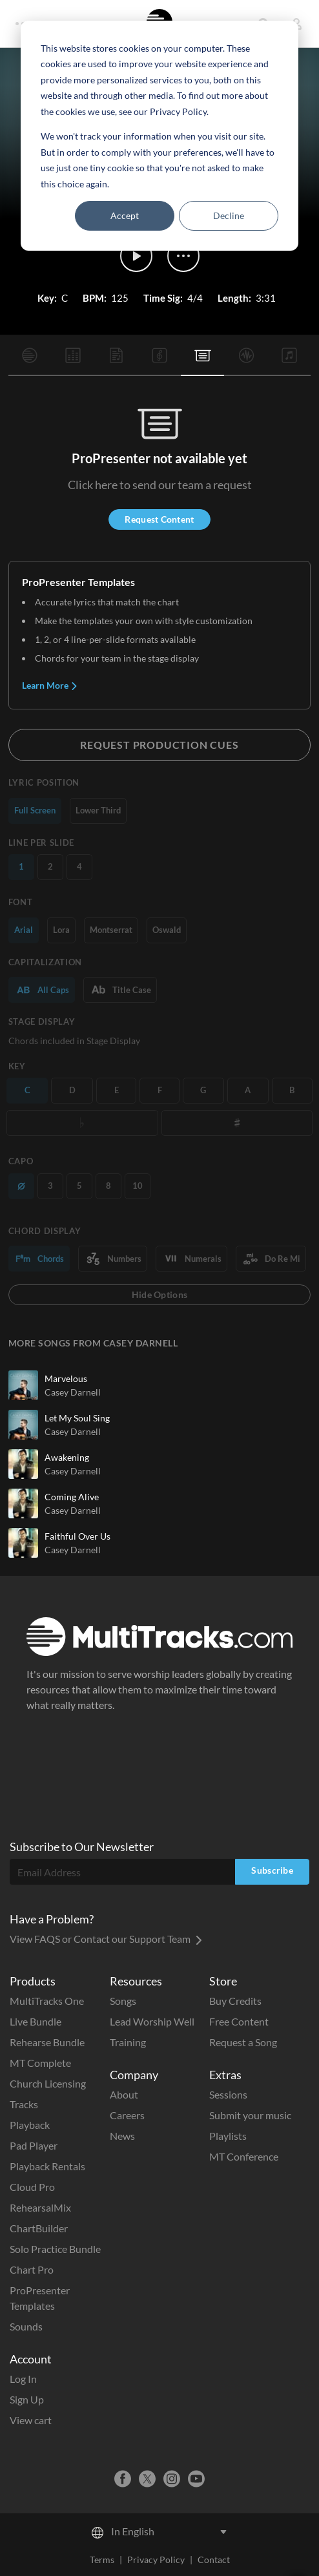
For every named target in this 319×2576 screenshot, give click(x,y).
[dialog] (159, 136)
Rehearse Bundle (47, 2042)
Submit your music (250, 2115)
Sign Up (27, 2399)
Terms (102, 2559)
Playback (30, 2125)
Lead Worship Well (152, 2021)
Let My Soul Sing (77, 1417)
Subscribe (272, 1870)
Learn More (50, 685)
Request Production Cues (159, 744)
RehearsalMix (40, 2207)
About (124, 2094)
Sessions (228, 2094)
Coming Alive (72, 1496)
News (122, 2136)
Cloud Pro (32, 2187)
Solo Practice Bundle (55, 2249)
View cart (31, 2420)
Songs (123, 2001)
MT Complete (40, 2063)
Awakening (67, 1457)
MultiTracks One (47, 2001)
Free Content (239, 2021)
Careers (127, 2115)
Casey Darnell (73, 1392)
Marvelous (66, 1378)
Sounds (26, 2326)
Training (128, 2042)
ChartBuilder (39, 2228)
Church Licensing (48, 2083)
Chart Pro (32, 2269)
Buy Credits (235, 2001)
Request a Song (243, 2042)
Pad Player (33, 2145)
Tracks (24, 2104)
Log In (23, 2378)
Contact (214, 2559)
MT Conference (243, 2156)
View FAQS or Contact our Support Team (106, 1938)
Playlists (228, 2136)
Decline (228, 215)
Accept (124, 215)
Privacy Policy (156, 2559)
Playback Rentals (47, 2166)
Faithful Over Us (77, 1536)
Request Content (159, 519)
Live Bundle (35, 2021)
